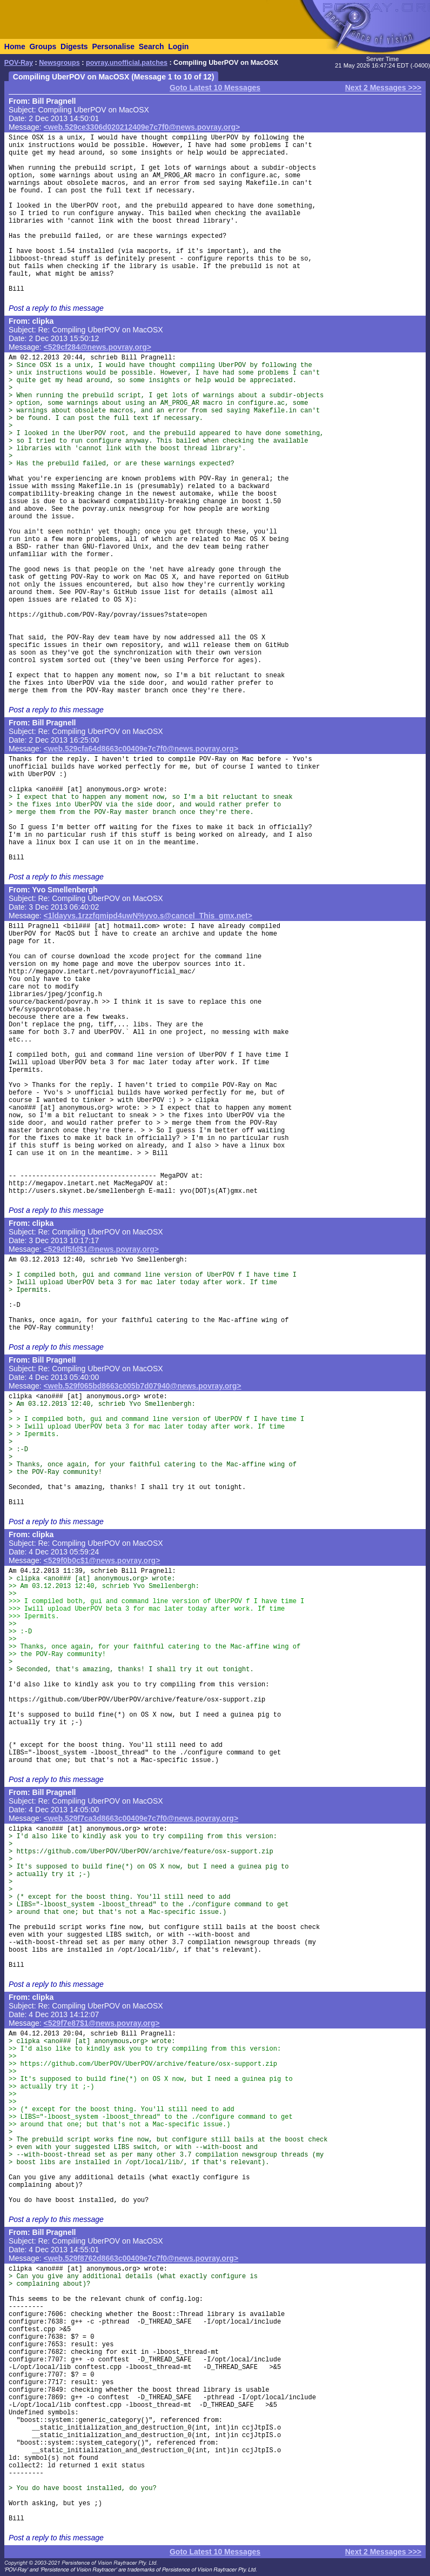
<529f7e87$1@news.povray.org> (102, 2023)
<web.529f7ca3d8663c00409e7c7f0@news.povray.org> (141, 1818)
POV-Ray (18, 62)
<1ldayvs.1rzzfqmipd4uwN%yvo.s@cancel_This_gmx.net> (148, 915)
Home (14, 46)
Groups (42, 46)
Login (178, 46)
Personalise (113, 46)
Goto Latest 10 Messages (215, 87)
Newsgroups (59, 62)
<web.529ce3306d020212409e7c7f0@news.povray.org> (142, 127)
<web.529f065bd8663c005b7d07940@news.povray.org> (142, 1386)
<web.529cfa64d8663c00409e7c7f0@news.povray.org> (141, 748)
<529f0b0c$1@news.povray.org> (102, 1560)
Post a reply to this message (56, 308)
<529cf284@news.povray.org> (97, 347)
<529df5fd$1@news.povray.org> (101, 1249)
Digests (74, 46)
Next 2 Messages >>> (383, 87)
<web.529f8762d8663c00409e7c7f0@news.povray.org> (141, 2258)
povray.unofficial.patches (126, 62)
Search (151, 46)
